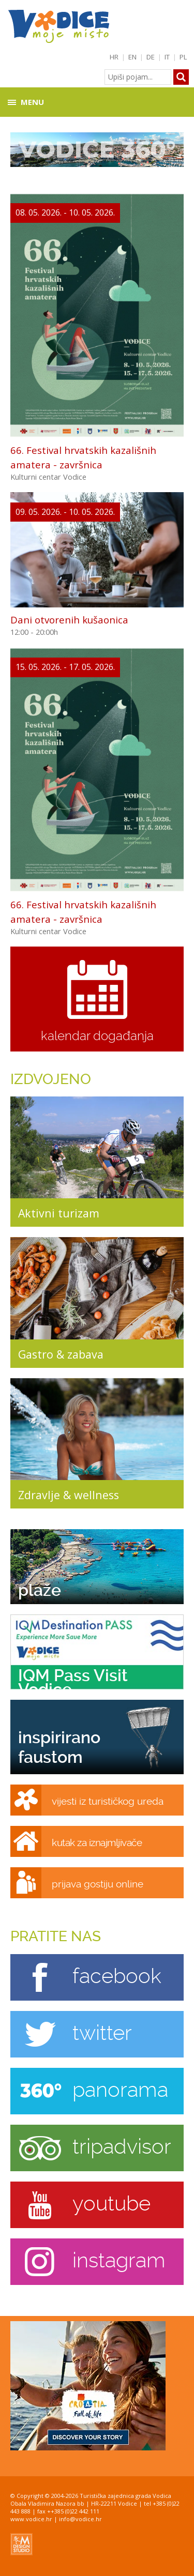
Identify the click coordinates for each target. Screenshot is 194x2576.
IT (167, 57)
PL (183, 57)
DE (150, 57)
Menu (32, 102)
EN (132, 57)
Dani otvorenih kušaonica (69, 619)
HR (114, 57)
